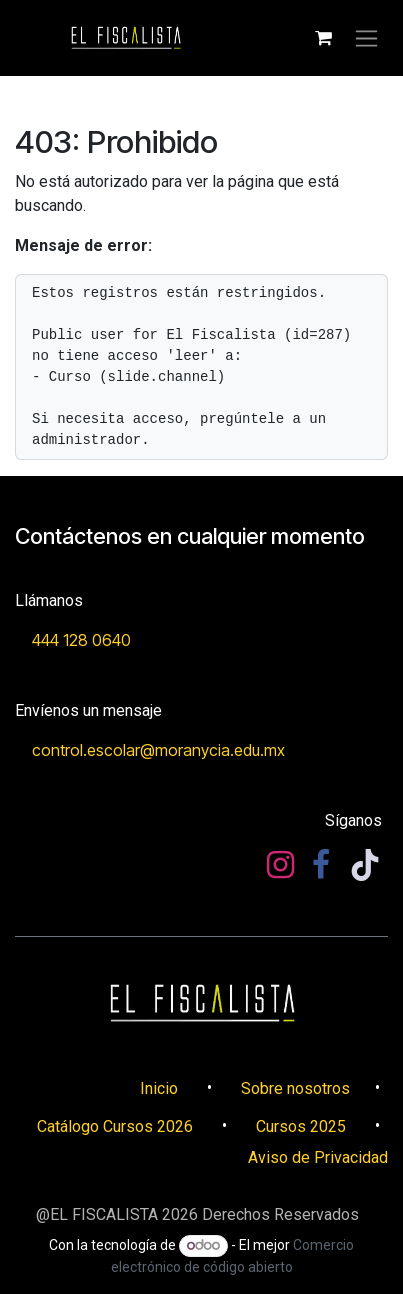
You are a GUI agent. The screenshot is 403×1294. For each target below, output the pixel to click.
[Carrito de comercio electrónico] (323, 38)
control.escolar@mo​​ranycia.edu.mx (158, 750)
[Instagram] (280, 865)
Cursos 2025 (301, 1126)
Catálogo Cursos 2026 (115, 1126)
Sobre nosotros (295, 1088)
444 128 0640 (81, 640)
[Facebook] (321, 865)
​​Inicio (159, 1088)
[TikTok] (365, 865)
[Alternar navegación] (366, 38)
